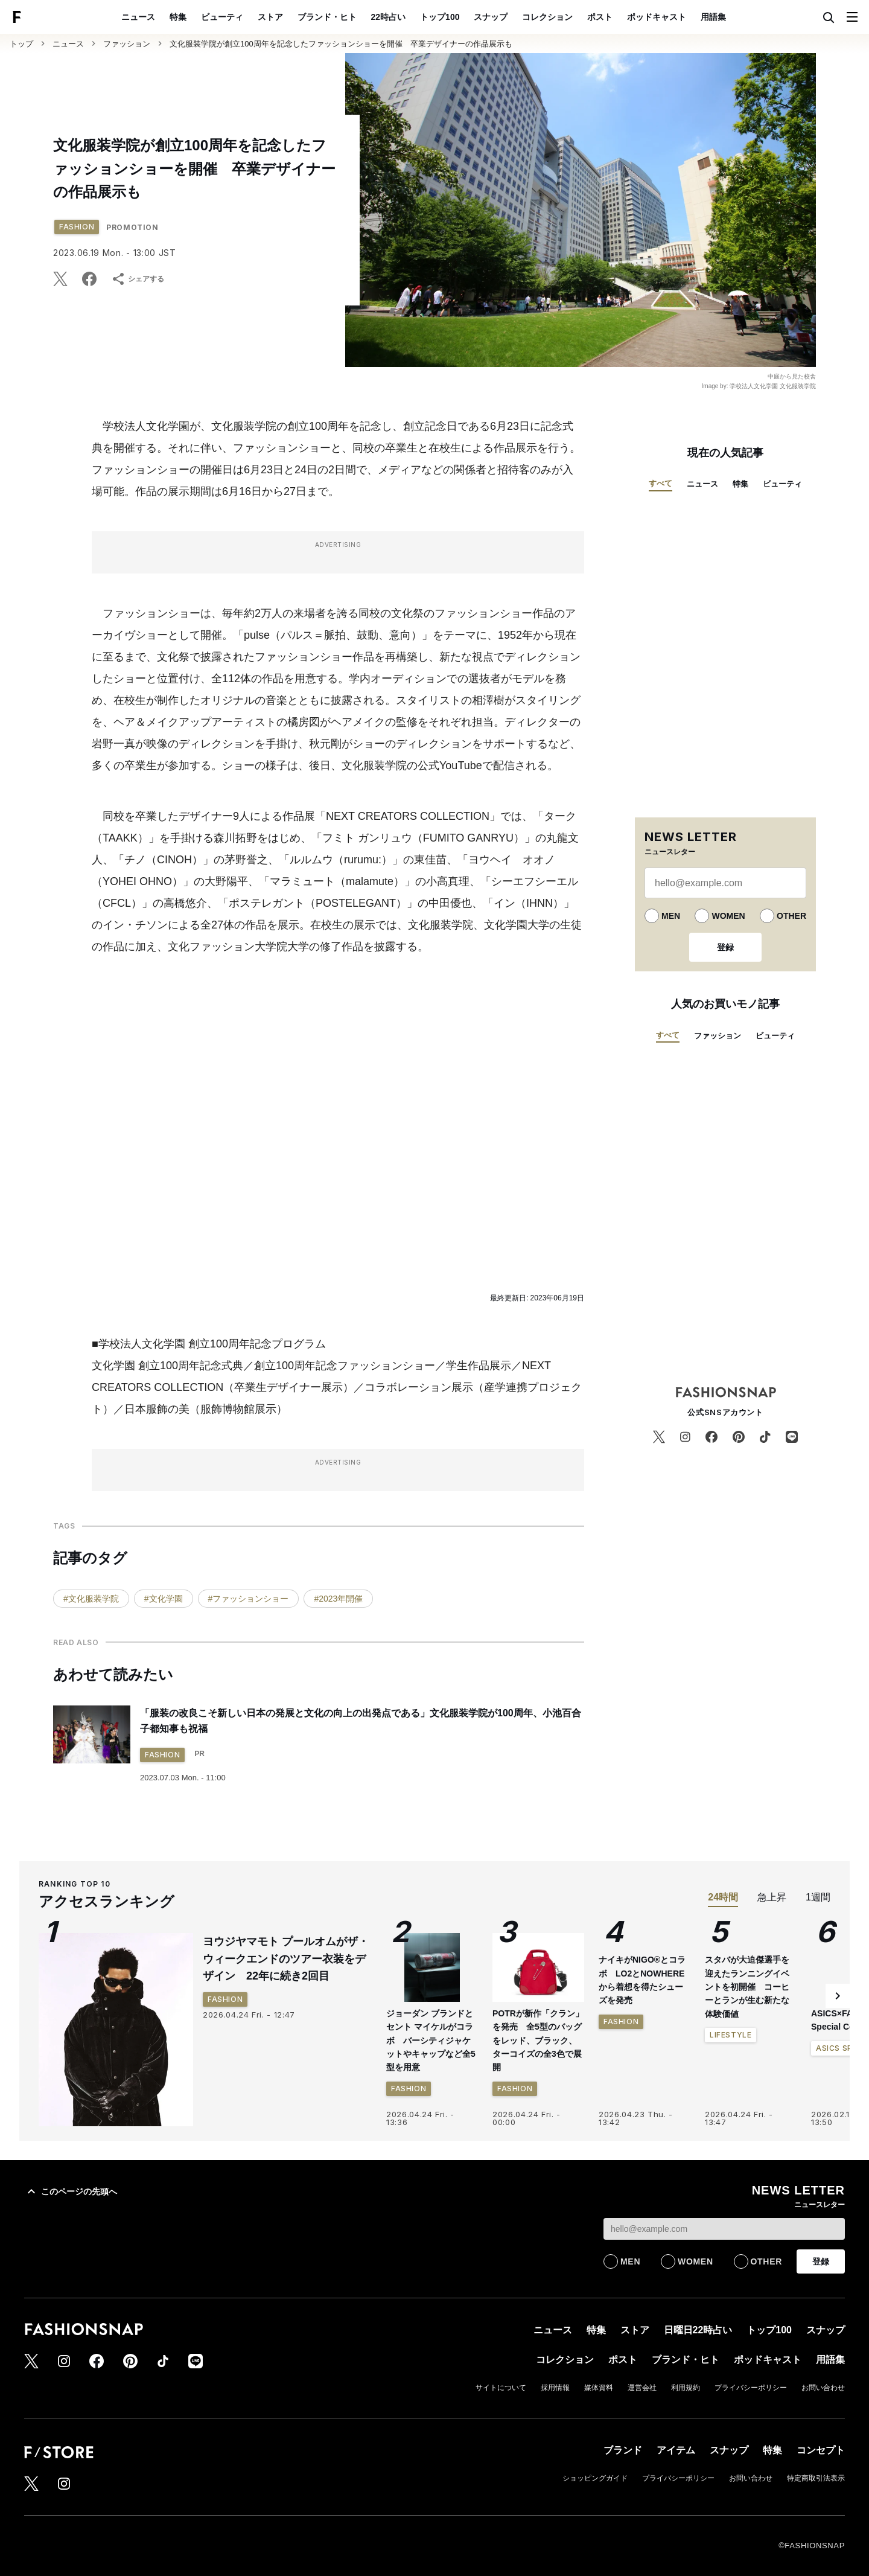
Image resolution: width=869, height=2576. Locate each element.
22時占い (388, 17)
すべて (660, 483)
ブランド (622, 2450)
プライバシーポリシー (751, 2387)
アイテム (676, 2450)
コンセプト (821, 2450)
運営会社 (642, 2387)
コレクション (547, 17)
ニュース (138, 17)
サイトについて (501, 2387)
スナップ (491, 17)
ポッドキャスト (656, 17)
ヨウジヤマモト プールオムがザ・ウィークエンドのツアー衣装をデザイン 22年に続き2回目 (286, 1959)
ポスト (600, 17)
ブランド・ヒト (327, 17)
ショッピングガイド (595, 2478)
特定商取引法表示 (816, 2478)
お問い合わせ (823, 2387)
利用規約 (685, 2387)
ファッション (126, 44)
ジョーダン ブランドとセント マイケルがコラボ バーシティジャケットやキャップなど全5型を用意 (431, 2041)
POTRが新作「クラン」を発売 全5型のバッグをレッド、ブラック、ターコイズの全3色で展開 (538, 2041)
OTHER (791, 916)
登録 (725, 947)
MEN (670, 916)
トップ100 (439, 17)
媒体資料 (598, 2387)
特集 (178, 17)
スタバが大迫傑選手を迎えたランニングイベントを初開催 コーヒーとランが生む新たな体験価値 (747, 2097)
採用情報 (555, 2387)
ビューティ (222, 17)
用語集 (713, 17)
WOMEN (728, 916)
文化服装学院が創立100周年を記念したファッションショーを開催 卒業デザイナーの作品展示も (341, 44)
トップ (21, 44)
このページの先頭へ (70, 2191)
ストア (270, 17)
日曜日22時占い (698, 2330)
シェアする (137, 279)
